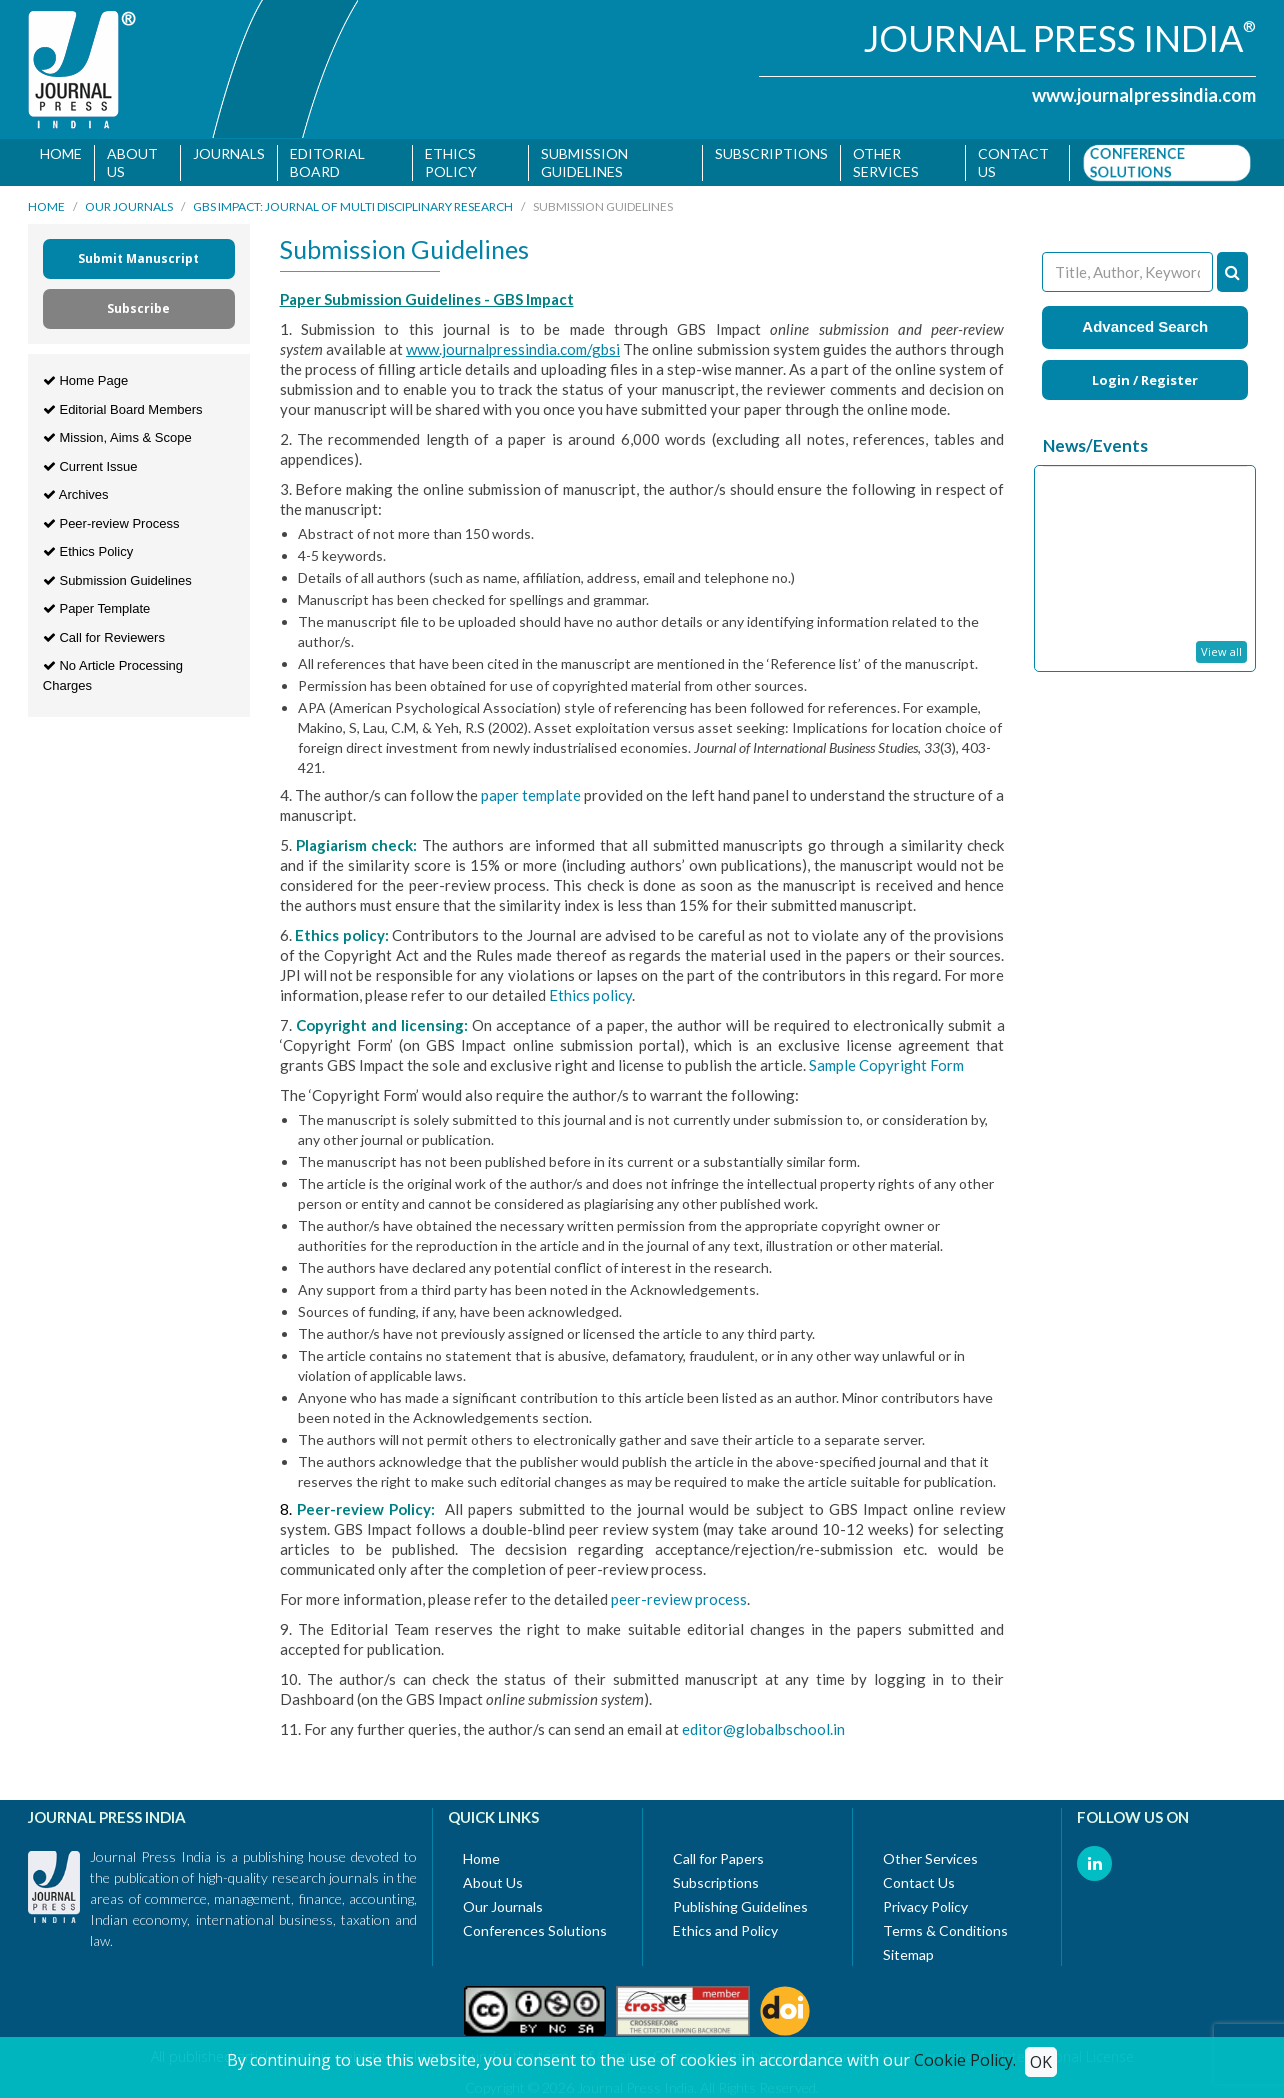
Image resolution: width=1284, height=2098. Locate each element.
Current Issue (90, 469)
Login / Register (1145, 383)
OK (1041, 2062)
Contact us (1014, 162)
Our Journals (129, 210)
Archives (76, 498)
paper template (532, 799)
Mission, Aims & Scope (117, 441)
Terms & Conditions (945, 1934)
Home (61, 153)
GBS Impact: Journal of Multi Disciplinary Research (353, 210)
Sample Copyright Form (886, 1069)
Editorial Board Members (123, 412)
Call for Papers (718, 1862)
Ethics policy (590, 999)
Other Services (886, 162)
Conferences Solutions (535, 1934)
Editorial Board (327, 162)
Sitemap (908, 1958)
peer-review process (679, 1603)
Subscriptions (771, 153)
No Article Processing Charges (113, 679)
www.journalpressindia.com (1144, 95)
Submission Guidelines (584, 162)
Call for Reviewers (104, 640)
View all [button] (1221, 655)
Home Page (85, 384)
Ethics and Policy (725, 1934)
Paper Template (96, 612)
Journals (229, 153)
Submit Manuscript (138, 262)
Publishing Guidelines (740, 1910)
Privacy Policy (925, 1910)
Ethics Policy (451, 162)
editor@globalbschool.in (763, 1733)
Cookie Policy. (965, 2060)
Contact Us (919, 1886)
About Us (132, 162)
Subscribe (138, 312)
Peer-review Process (111, 526)
